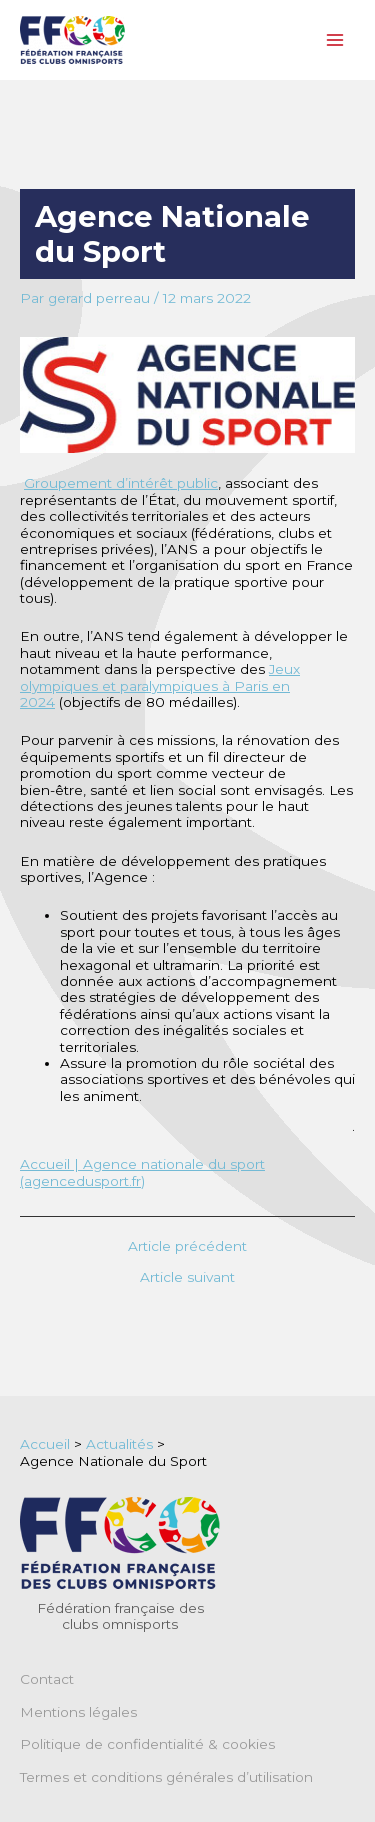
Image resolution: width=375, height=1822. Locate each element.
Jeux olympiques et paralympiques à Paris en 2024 (160, 685)
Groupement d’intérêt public (121, 483)
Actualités (119, 1444)
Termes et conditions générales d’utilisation (166, 1777)
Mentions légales (78, 1712)
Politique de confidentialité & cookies (147, 1744)
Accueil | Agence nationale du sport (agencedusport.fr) (142, 1172)
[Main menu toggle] (335, 40)
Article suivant (187, 1278)
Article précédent (187, 1247)
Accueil (45, 1444)
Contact (47, 1679)
